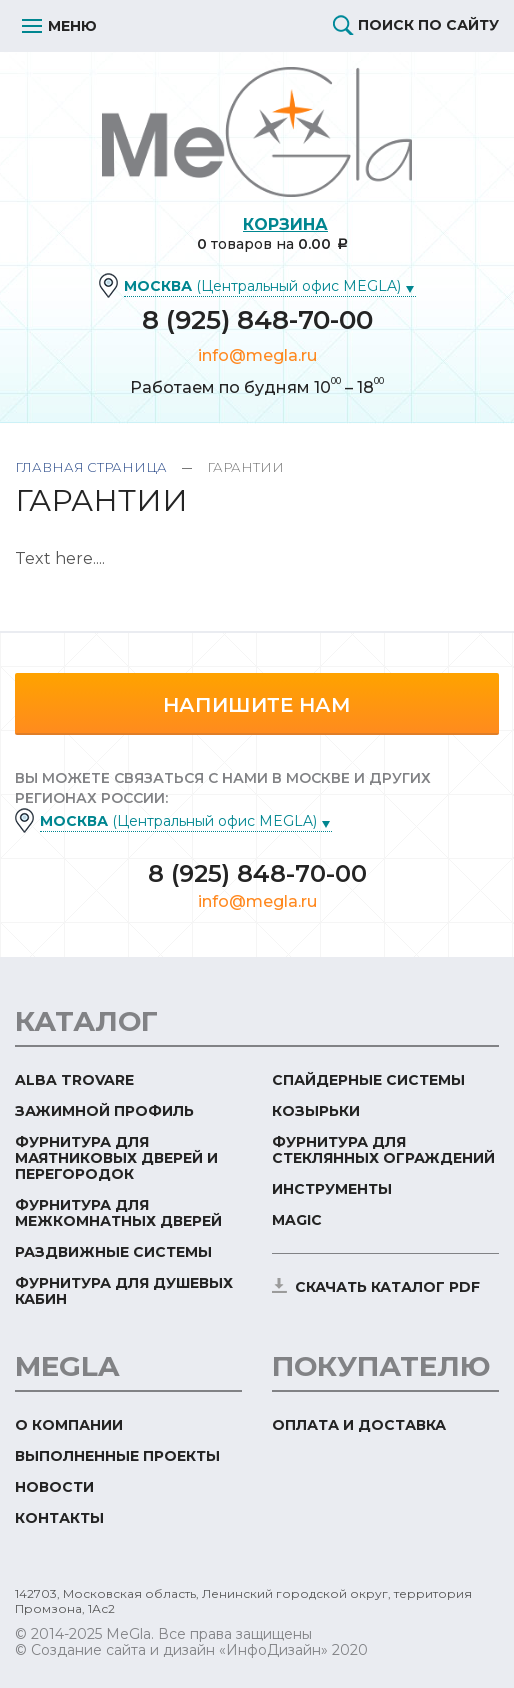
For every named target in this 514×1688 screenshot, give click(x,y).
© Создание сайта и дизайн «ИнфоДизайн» (171, 1650)
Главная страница (91, 467)
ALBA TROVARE (74, 1080)
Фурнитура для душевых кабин (124, 1291)
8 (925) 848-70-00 (257, 320)
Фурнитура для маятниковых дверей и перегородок (116, 1158)
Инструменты (332, 1189)
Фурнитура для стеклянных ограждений (383, 1150)
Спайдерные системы (368, 1080)
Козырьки (316, 1111)
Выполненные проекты (117, 1456)
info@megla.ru (257, 355)
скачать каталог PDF (387, 1287)
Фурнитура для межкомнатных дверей (118, 1213)
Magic (297, 1220)
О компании (69, 1425)
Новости (54, 1487)
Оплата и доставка (359, 1425)
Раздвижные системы (113, 1252)
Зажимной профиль (104, 1111)
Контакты (59, 1518)
